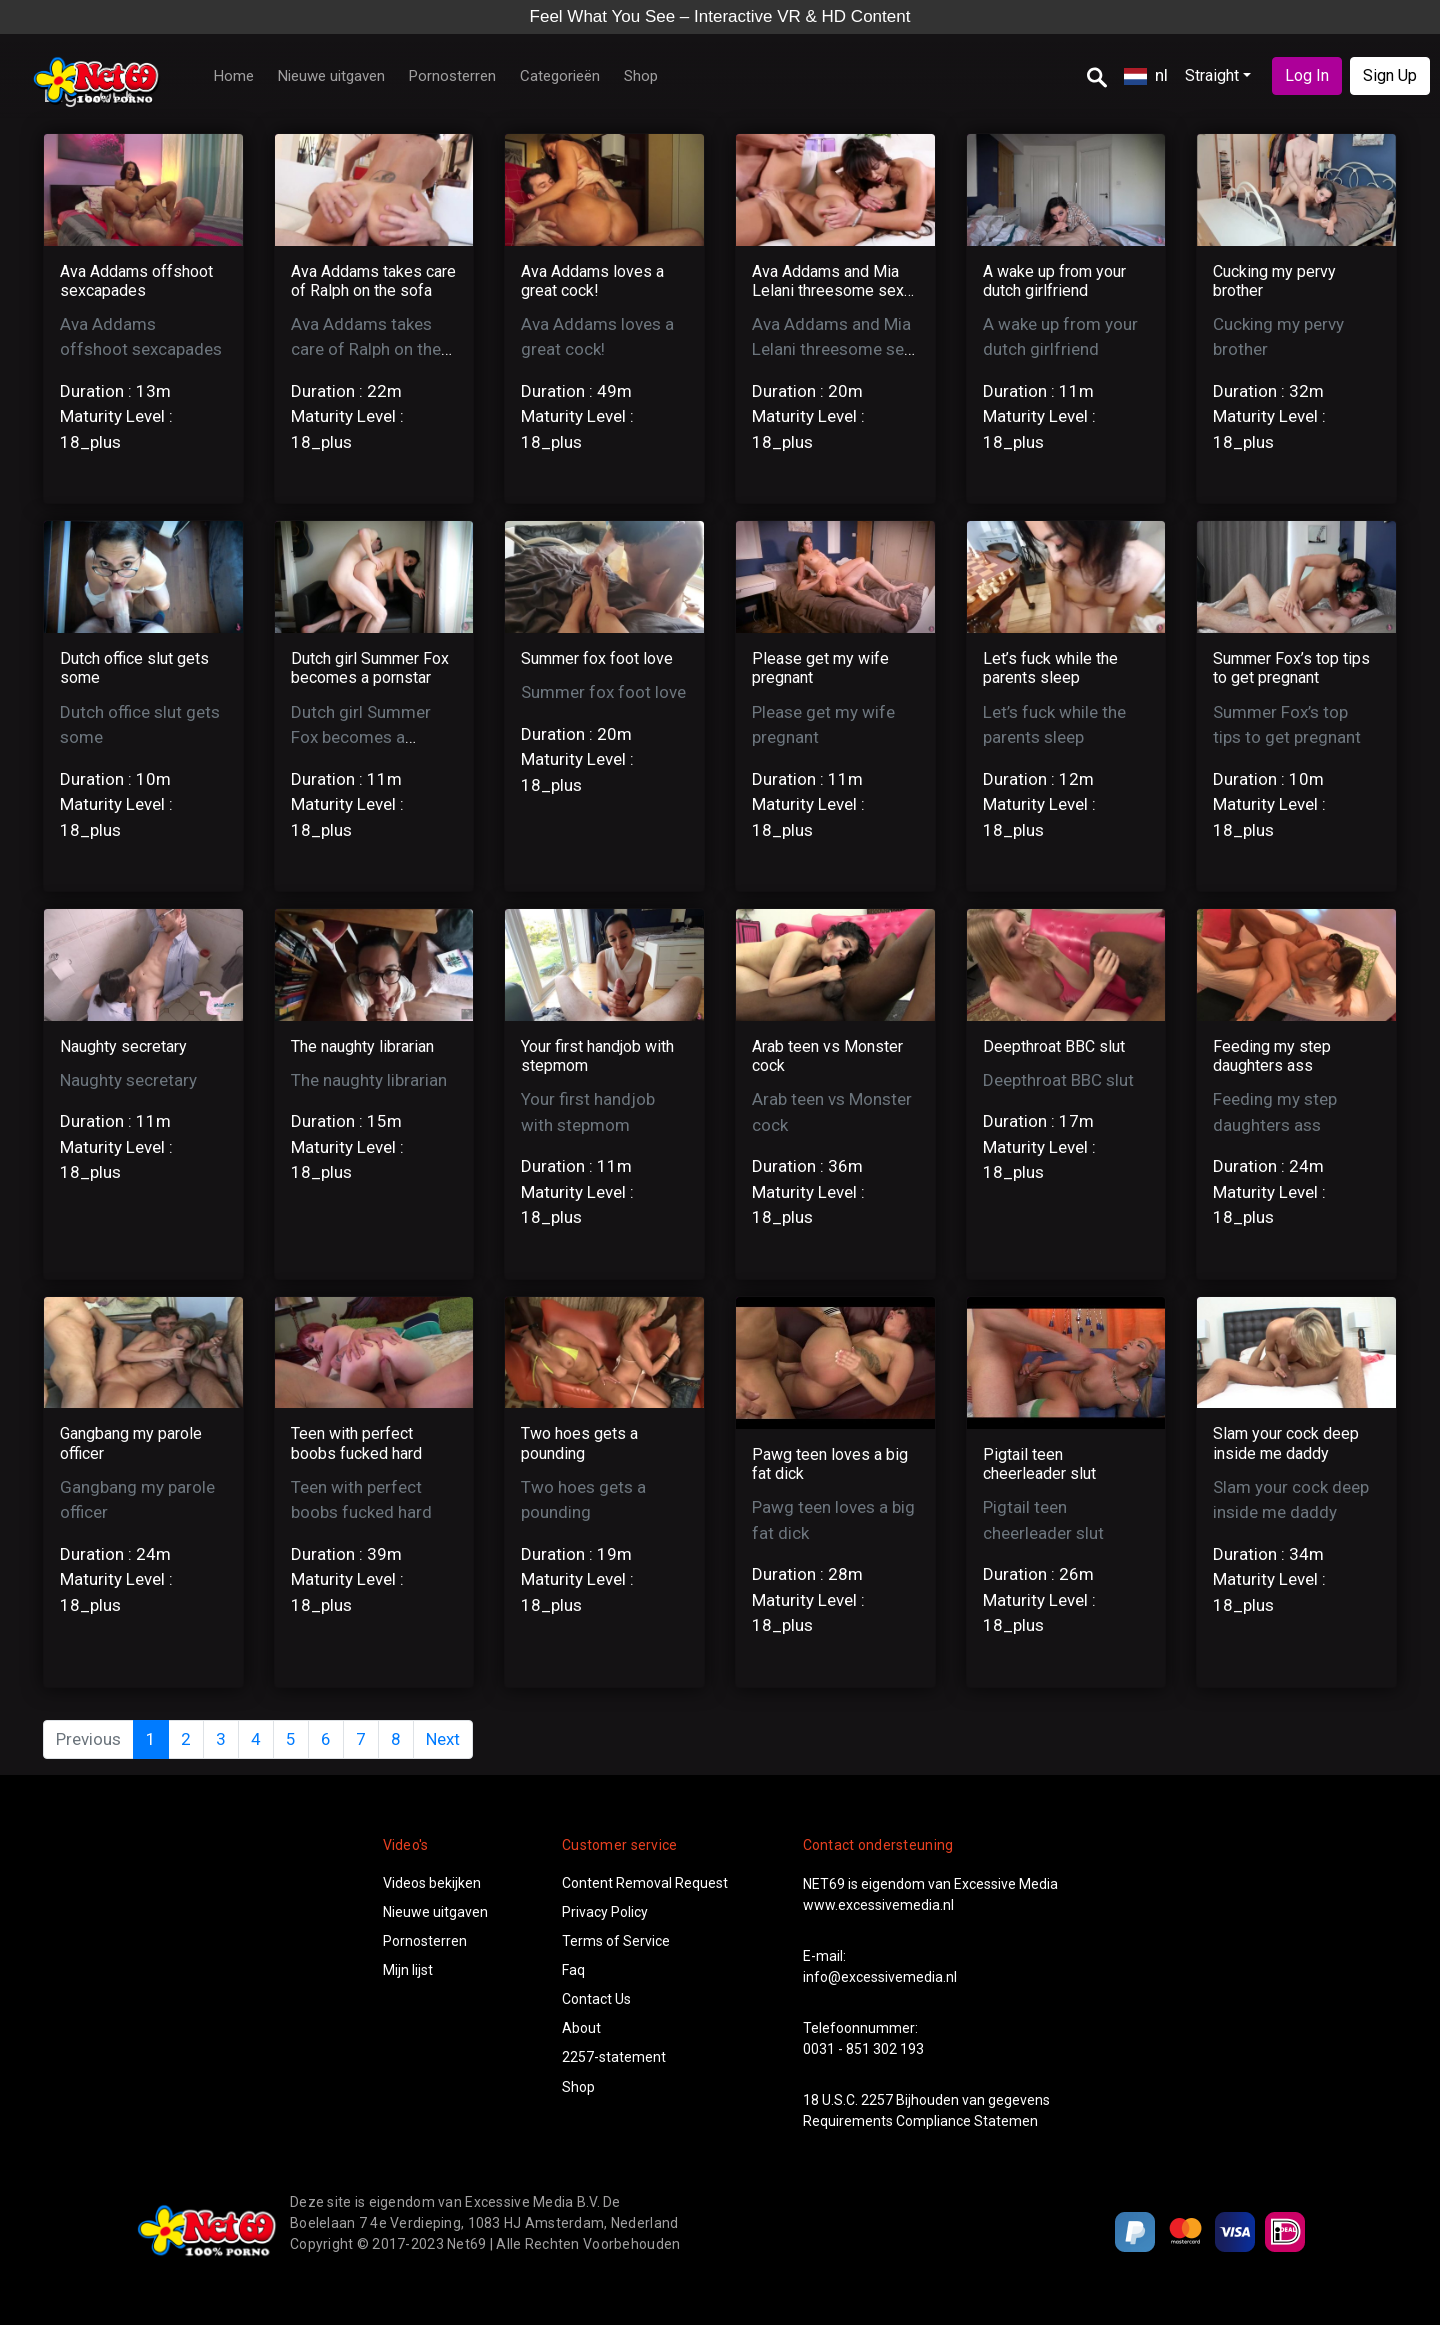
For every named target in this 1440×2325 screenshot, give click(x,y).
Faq (573, 1970)
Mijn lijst (408, 1970)
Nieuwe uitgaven (331, 76)
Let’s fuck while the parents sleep (1050, 668)
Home (234, 76)
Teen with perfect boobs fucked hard (356, 1443)
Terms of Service (616, 1941)
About (581, 2028)
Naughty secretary (123, 1046)
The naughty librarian (362, 1046)
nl (1146, 75)
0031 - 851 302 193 (863, 2049)
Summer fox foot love (597, 658)
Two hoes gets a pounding (579, 1443)
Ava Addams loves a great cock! (592, 281)
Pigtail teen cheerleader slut (1039, 1464)
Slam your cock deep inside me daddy (1286, 1443)
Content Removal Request (645, 1883)
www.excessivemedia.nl (878, 1905)
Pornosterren (452, 76)
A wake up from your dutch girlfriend (1054, 281)
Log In (1307, 75)
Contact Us (596, 1999)
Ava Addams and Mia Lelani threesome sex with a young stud (828, 290)
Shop (641, 76)
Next (443, 1739)
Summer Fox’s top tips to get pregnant (1291, 668)
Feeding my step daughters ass (1272, 1056)
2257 (877, 2100)
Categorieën (560, 76)
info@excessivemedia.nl (880, 1977)
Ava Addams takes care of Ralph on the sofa (373, 281)
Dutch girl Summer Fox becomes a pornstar (370, 668)
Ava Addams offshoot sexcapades (136, 281)
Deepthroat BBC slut (1054, 1046)
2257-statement (614, 2057)
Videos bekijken (432, 1883)
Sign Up (1390, 75)
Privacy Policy (605, 1912)
